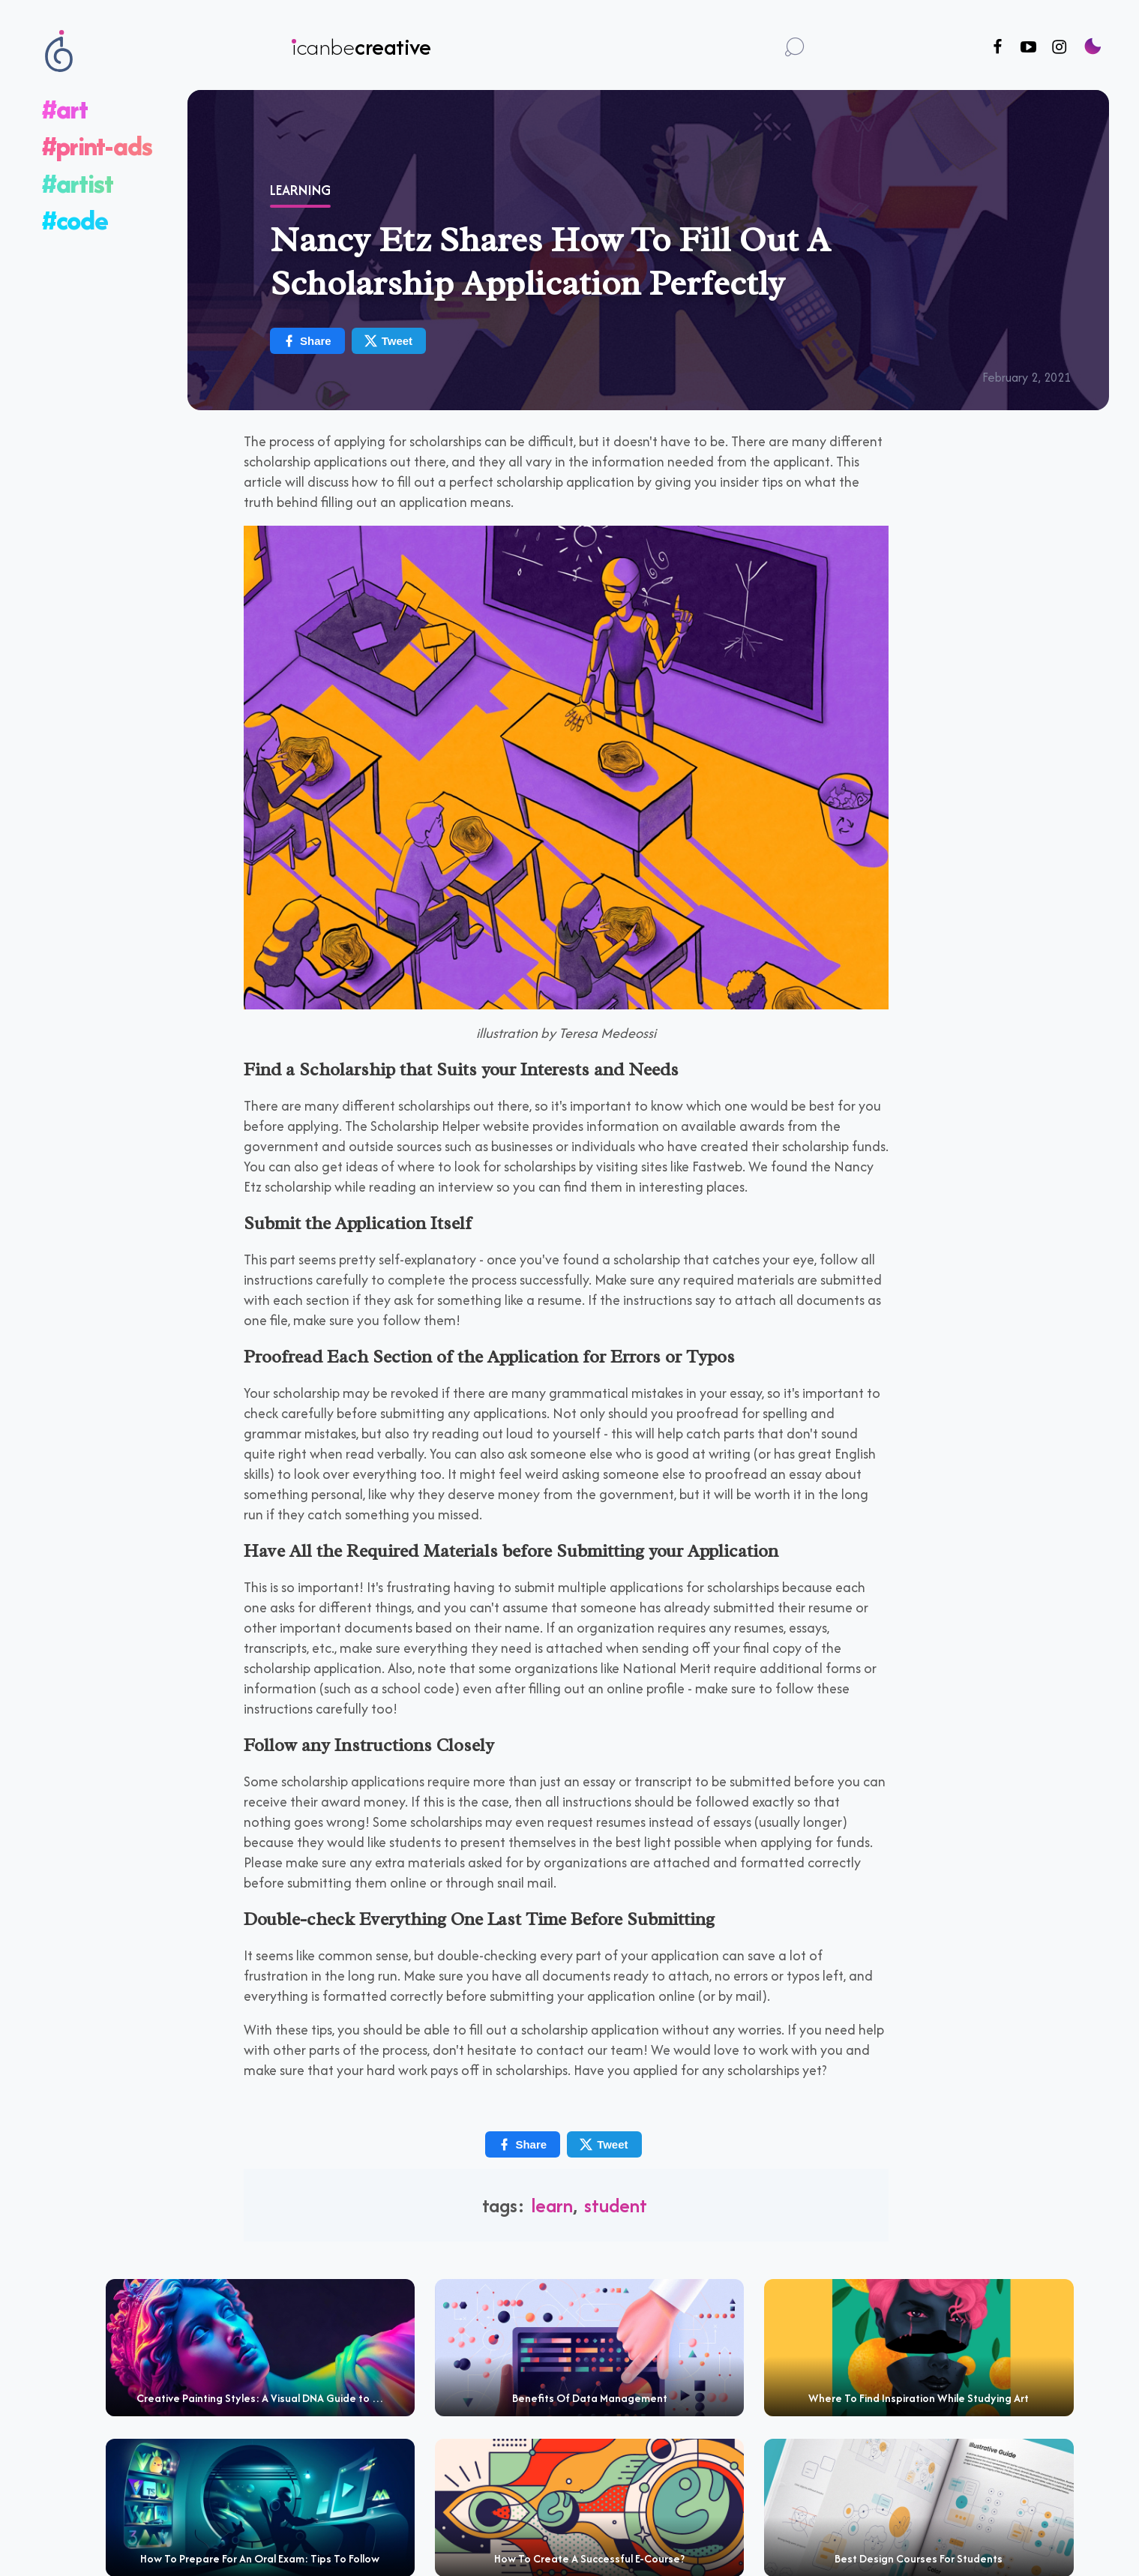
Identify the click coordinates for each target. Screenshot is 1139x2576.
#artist (77, 183)
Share (306, 341)
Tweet (388, 341)
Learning (300, 190)
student (615, 2205)
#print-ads (97, 146)
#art (65, 109)
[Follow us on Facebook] (997, 47)
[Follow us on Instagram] (1059, 47)
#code (75, 220)
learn (552, 2205)
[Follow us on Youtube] (1028, 47)
